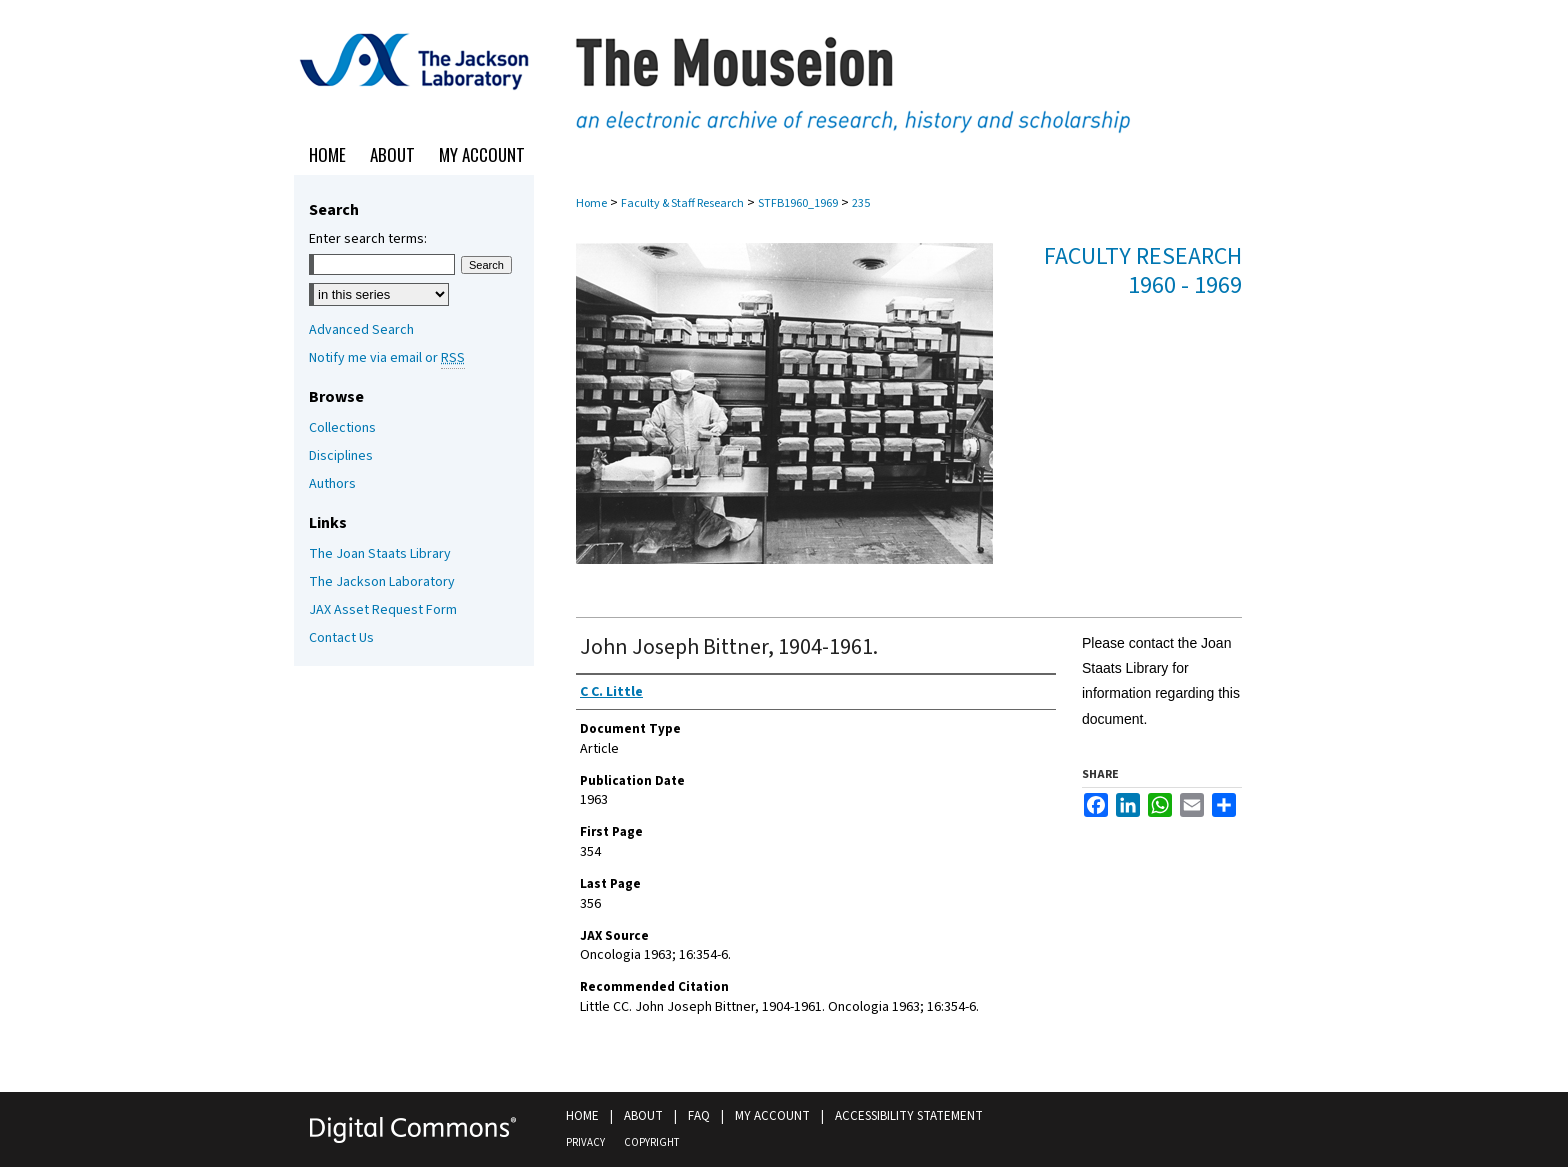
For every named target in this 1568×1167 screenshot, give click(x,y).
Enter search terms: (368, 239)
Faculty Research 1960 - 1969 (1143, 271)
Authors (332, 484)
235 (861, 203)
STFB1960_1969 (798, 203)
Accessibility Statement (909, 1116)
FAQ (699, 1116)
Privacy (585, 1142)
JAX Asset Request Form (383, 610)
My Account (772, 1116)
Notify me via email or (387, 358)
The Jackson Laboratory (382, 582)
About (643, 1116)
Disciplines (341, 456)
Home (591, 203)
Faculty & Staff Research (682, 203)
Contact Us (341, 638)
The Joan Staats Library (380, 554)
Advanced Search (361, 330)
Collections (342, 428)
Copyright (651, 1142)
